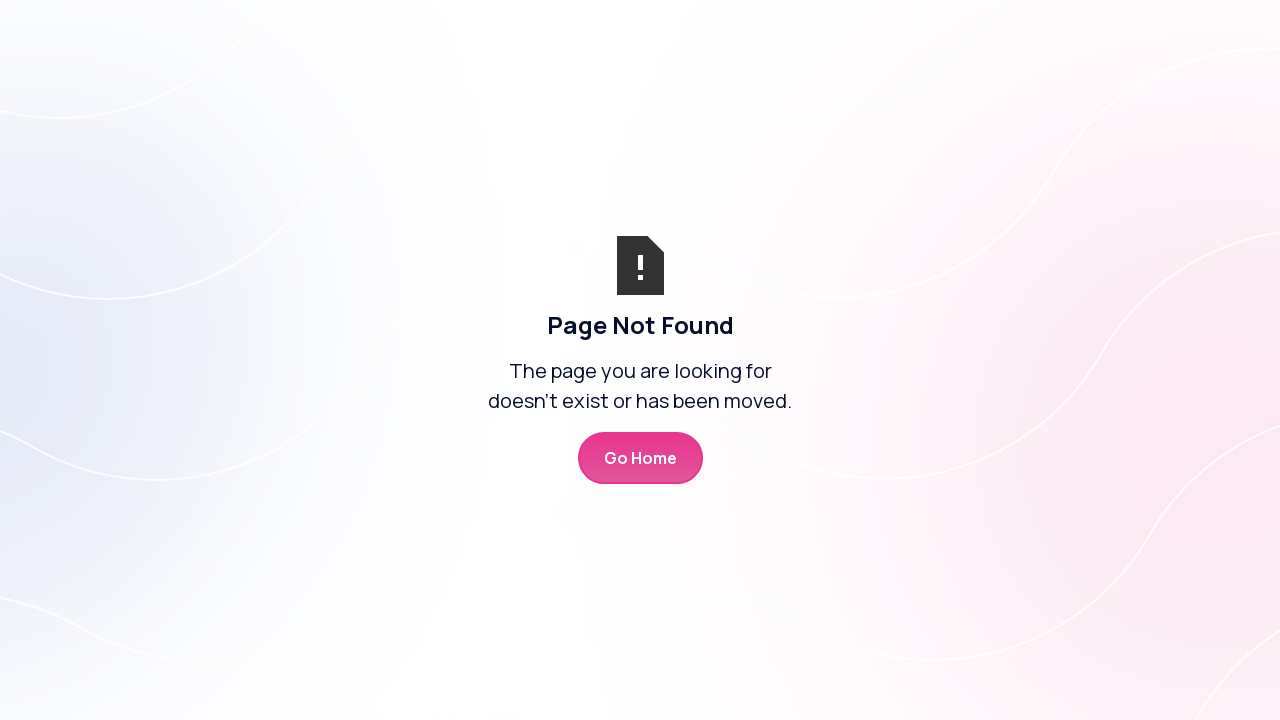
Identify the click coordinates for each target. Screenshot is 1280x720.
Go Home (640, 458)
